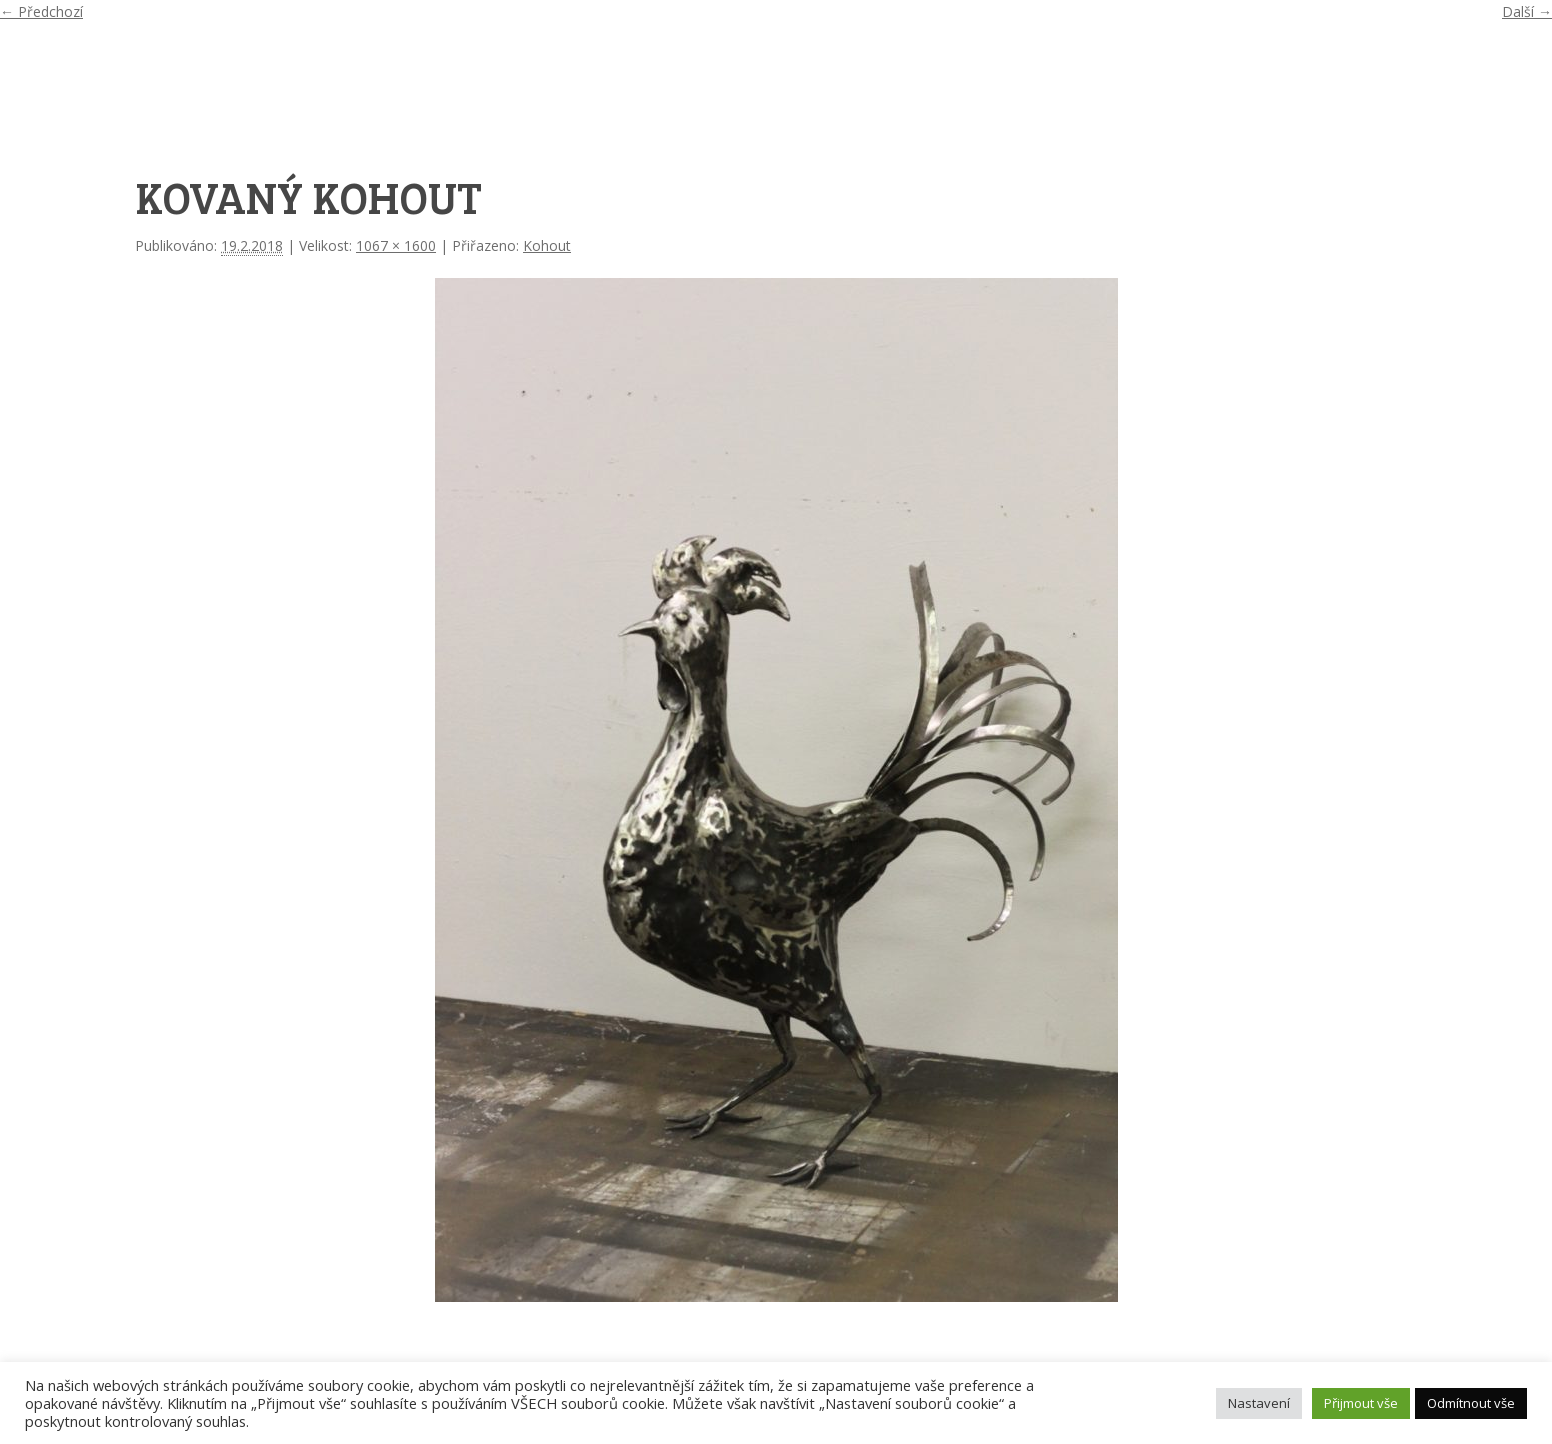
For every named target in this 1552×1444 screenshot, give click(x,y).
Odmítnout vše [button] (1471, 1403)
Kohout (547, 245)
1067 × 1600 (396, 245)
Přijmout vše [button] (1361, 1403)
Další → (1527, 11)
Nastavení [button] (1259, 1403)
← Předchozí (41, 11)
